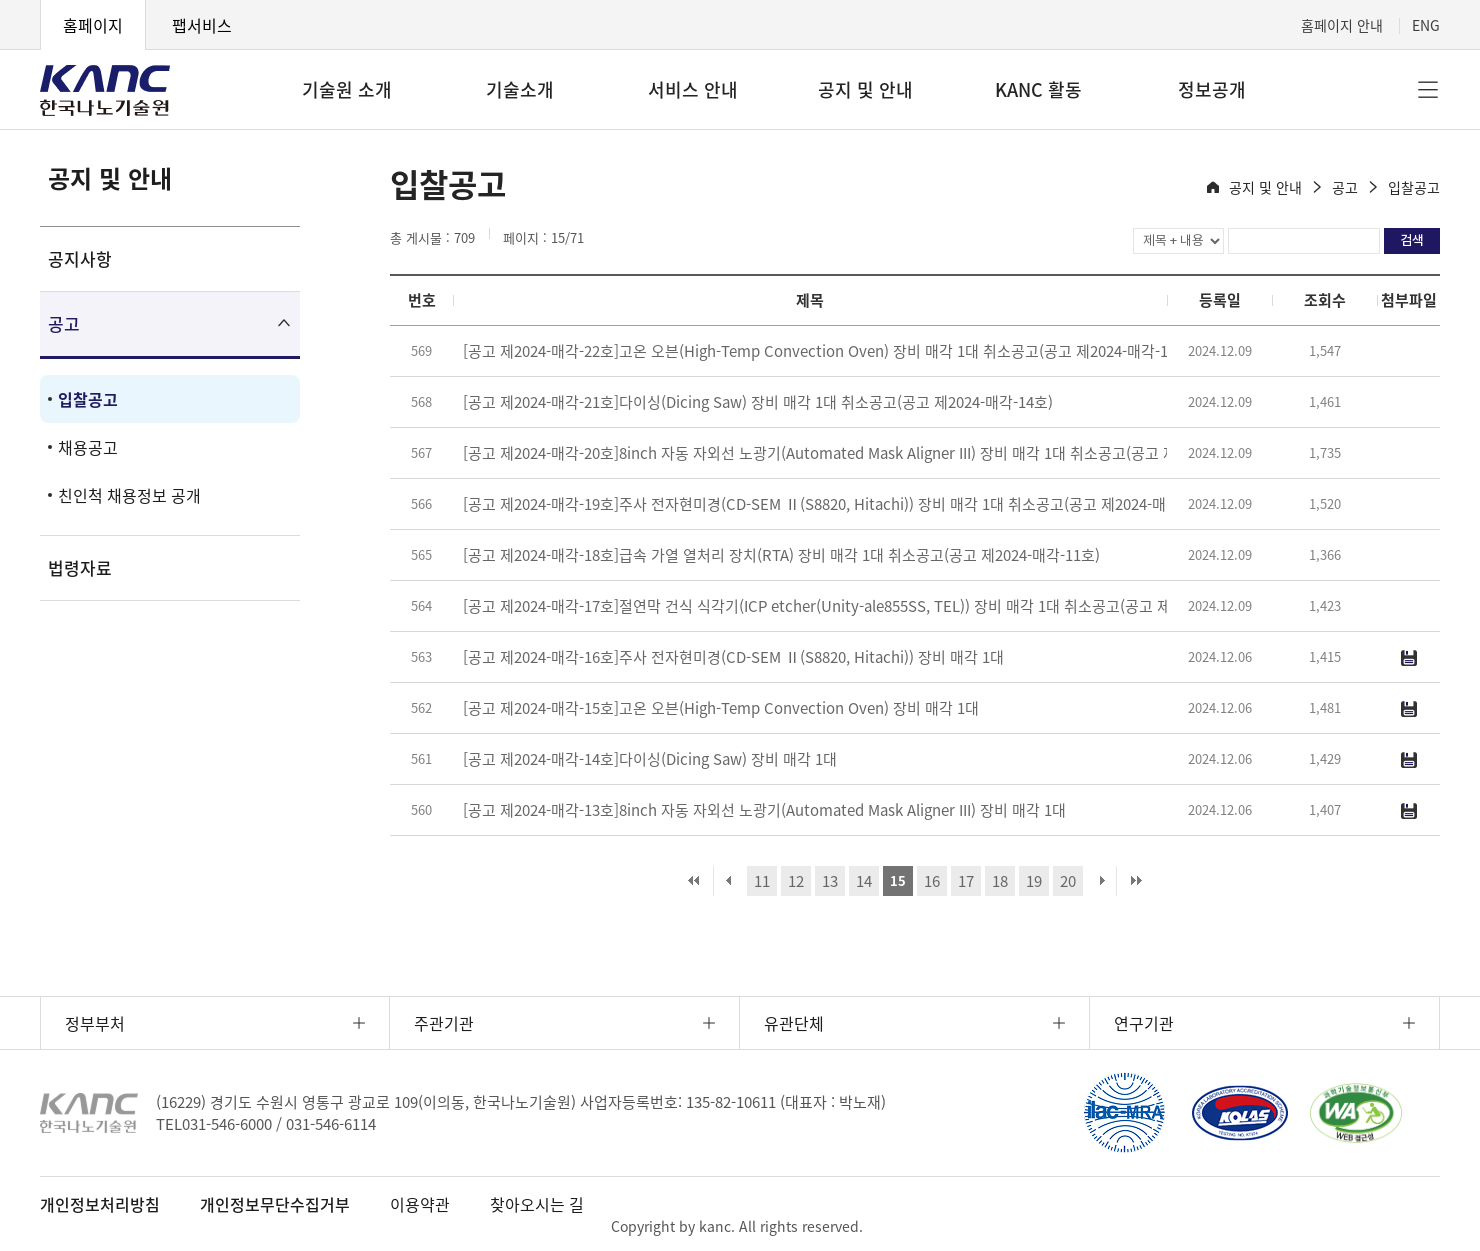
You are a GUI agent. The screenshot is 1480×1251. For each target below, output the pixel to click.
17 (966, 881)
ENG (1426, 25)
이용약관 (420, 1204)
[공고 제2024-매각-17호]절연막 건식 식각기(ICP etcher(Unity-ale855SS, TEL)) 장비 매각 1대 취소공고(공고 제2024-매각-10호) (869, 606)
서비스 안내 (693, 89)
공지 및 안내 (865, 89)
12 (796, 881)
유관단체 (794, 1023)
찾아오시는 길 (537, 1204)
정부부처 (95, 1023)
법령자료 (80, 567)
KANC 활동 (1038, 89)
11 (762, 881)
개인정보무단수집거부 (275, 1204)
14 (864, 881)
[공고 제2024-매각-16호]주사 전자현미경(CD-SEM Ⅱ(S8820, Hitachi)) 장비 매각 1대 (733, 657)
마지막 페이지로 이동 (1136, 881)
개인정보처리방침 (100, 1204)
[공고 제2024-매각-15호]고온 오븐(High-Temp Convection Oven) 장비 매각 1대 (721, 708)
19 (1034, 881)
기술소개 (520, 89)
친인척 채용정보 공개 (129, 495)
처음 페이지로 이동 (694, 881)
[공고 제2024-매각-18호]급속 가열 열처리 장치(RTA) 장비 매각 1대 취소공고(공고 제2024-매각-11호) (781, 555)
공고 (64, 323)
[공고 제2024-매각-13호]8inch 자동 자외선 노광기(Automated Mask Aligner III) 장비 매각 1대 (764, 810)
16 (932, 881)
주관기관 (444, 1023)
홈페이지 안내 (1342, 25)
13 (830, 881)
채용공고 (88, 447)
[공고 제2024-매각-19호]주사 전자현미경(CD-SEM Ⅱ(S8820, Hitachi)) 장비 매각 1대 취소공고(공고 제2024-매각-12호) (841, 504)
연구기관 (1144, 1023)
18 (1000, 881)
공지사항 (80, 258)
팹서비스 (202, 25)
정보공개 (1212, 89)
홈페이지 (93, 25)
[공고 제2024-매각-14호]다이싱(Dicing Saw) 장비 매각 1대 (650, 759)
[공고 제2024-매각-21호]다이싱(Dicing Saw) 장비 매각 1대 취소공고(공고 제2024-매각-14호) (758, 402)
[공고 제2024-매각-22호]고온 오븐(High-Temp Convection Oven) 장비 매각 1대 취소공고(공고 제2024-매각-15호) (829, 351)
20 (1068, 881)
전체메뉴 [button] (1428, 90)
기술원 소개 (347, 89)
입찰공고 (88, 399)
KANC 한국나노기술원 (105, 90)
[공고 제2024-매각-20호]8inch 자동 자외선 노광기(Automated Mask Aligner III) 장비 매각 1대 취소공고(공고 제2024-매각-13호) (872, 453)
